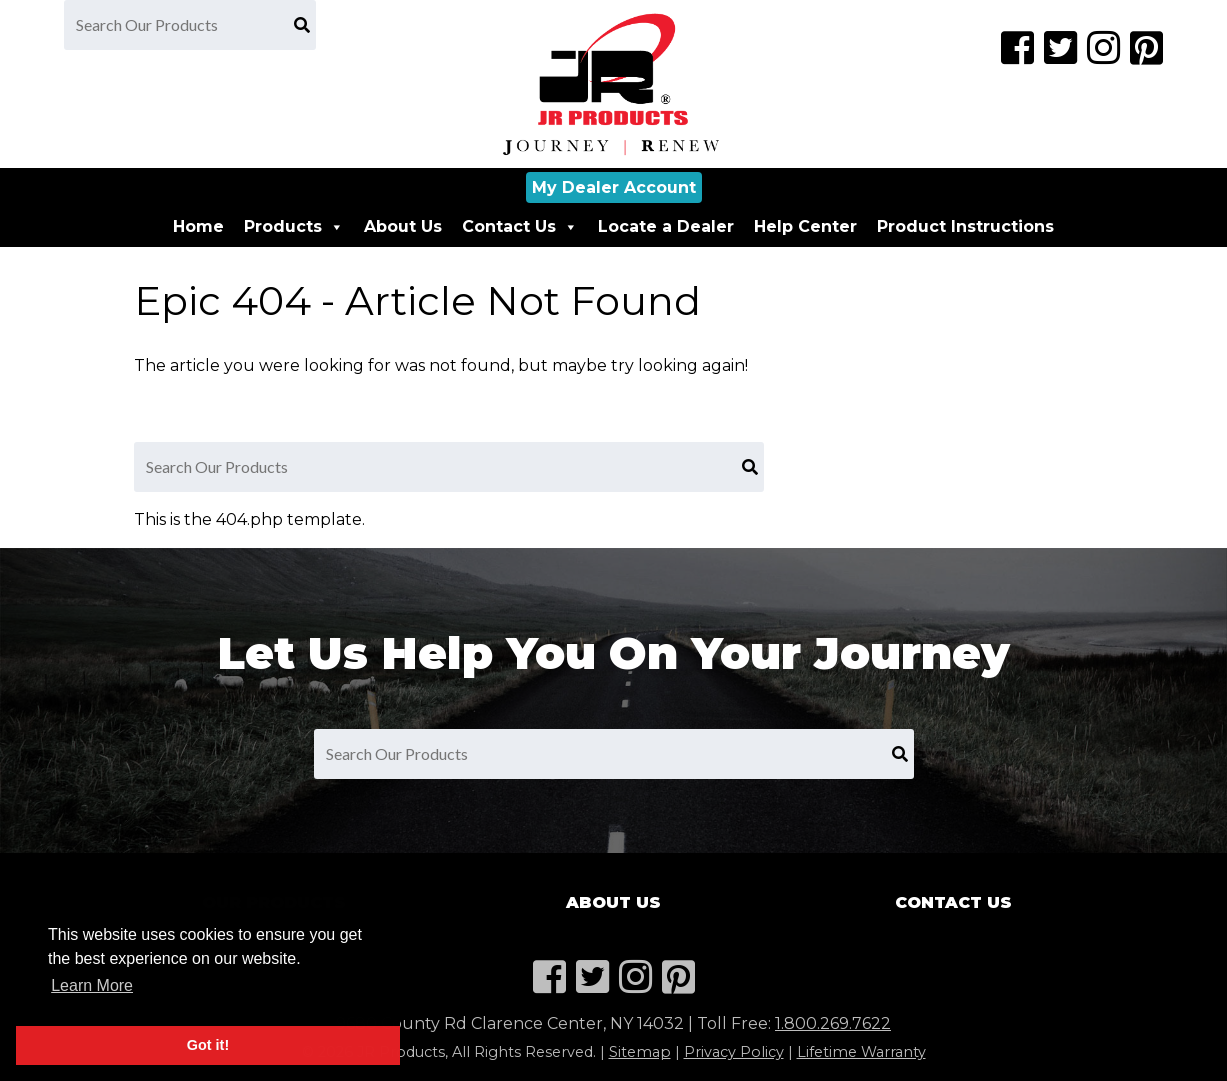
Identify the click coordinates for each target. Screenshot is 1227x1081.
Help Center (805, 226)
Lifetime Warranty (861, 1052)
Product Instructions (965, 226)
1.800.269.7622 (833, 1023)
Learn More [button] (92, 985)
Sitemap (640, 1052)
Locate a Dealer (666, 226)
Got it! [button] (208, 1045)
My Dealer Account (614, 187)
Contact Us (520, 226)
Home (198, 226)
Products (294, 226)
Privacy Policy (734, 1052)
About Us (403, 226)
